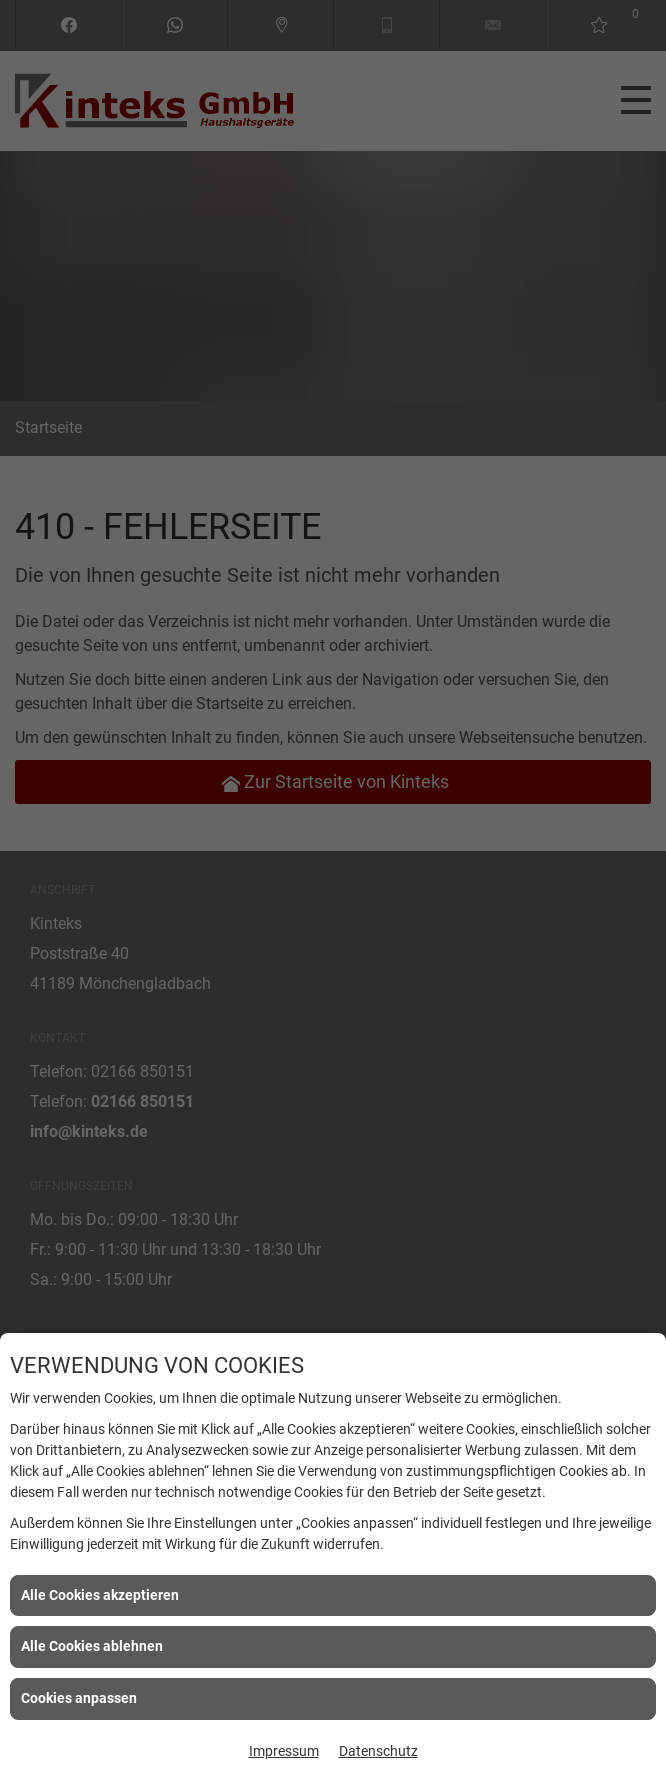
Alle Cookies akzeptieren (100, 1595)
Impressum (284, 1751)
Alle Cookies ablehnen (92, 1646)
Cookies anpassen (79, 1698)
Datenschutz (378, 1751)
